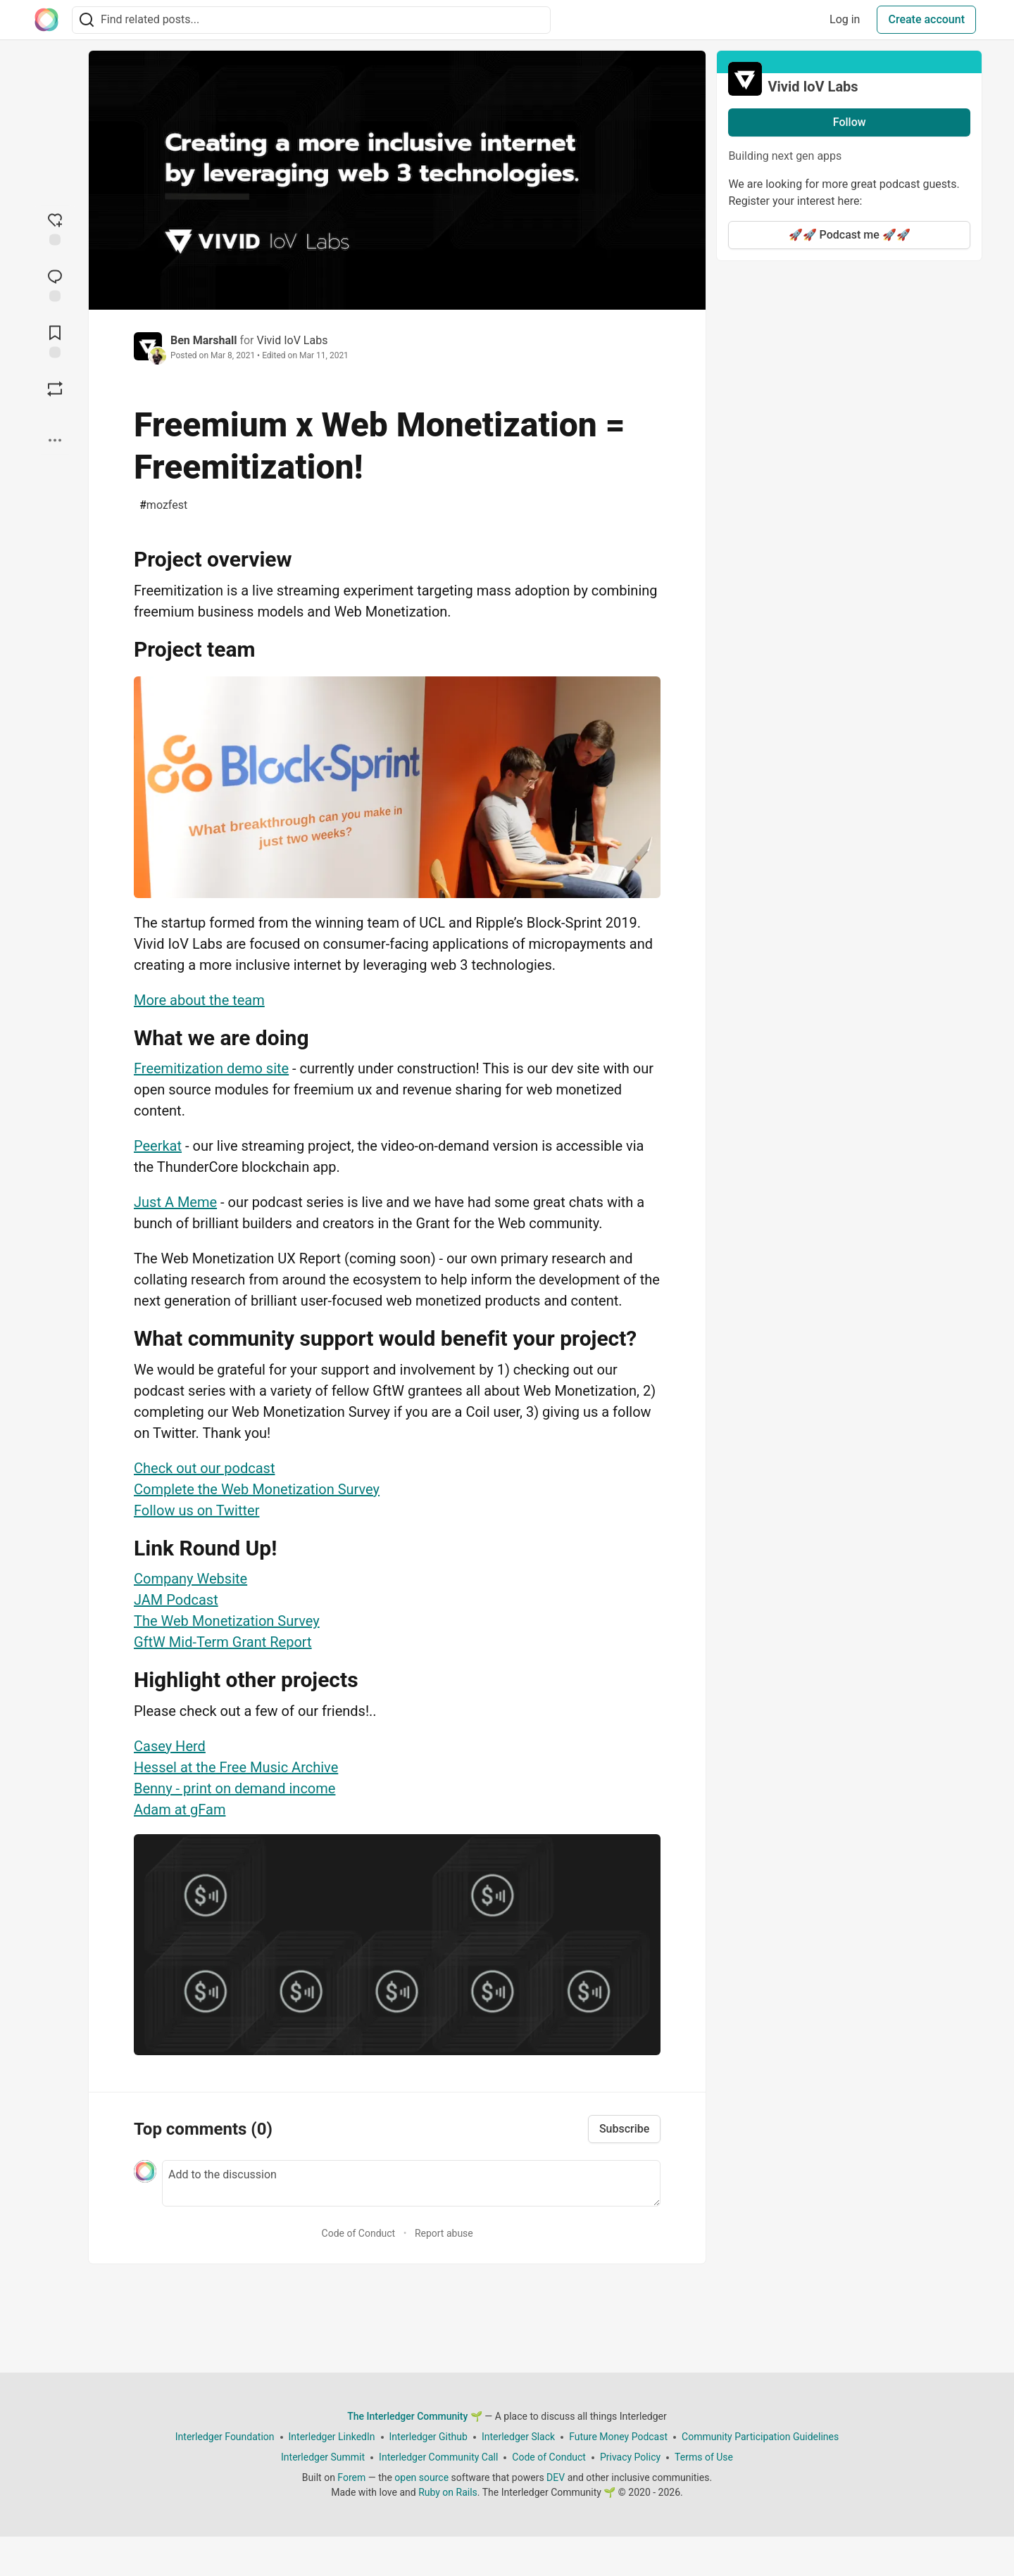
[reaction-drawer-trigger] (55, 228)
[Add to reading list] (54, 340)
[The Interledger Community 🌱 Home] (46, 20)
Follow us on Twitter (196, 1510)
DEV (555, 2477)
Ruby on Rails (447, 2492)
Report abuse (444, 2233)
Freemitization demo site (211, 1068)
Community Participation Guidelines (760, 2436)
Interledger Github (428, 2436)
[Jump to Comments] (54, 284)
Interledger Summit (323, 2457)
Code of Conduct (359, 2233)
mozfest (163, 505)
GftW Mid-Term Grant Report (223, 1642)
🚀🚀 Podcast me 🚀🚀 (849, 234)
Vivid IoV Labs (291, 340)
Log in (845, 19)
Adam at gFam (179, 1809)
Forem (351, 2477)
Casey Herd (170, 1746)
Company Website (190, 1578)
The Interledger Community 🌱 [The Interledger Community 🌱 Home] (414, 2416)
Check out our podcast (204, 1468)
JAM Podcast (176, 1599)
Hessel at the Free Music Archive (236, 1767)
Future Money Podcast (618, 2436)
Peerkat (158, 1145)
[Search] (87, 20)
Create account (926, 19)
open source (421, 2477)
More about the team (199, 1000)
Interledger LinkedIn (332, 2436)
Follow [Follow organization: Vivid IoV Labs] (849, 122)
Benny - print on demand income (234, 1788)
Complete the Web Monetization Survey (257, 1489)
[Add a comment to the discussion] (411, 2183)
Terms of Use (704, 2457)
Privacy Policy (630, 2457)
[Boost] (54, 389)
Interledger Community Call (438, 2457)
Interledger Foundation (225, 2436)
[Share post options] (55, 441)
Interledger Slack (518, 2436)
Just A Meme (175, 1202)
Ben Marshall (203, 340)
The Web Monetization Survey (227, 1620)
